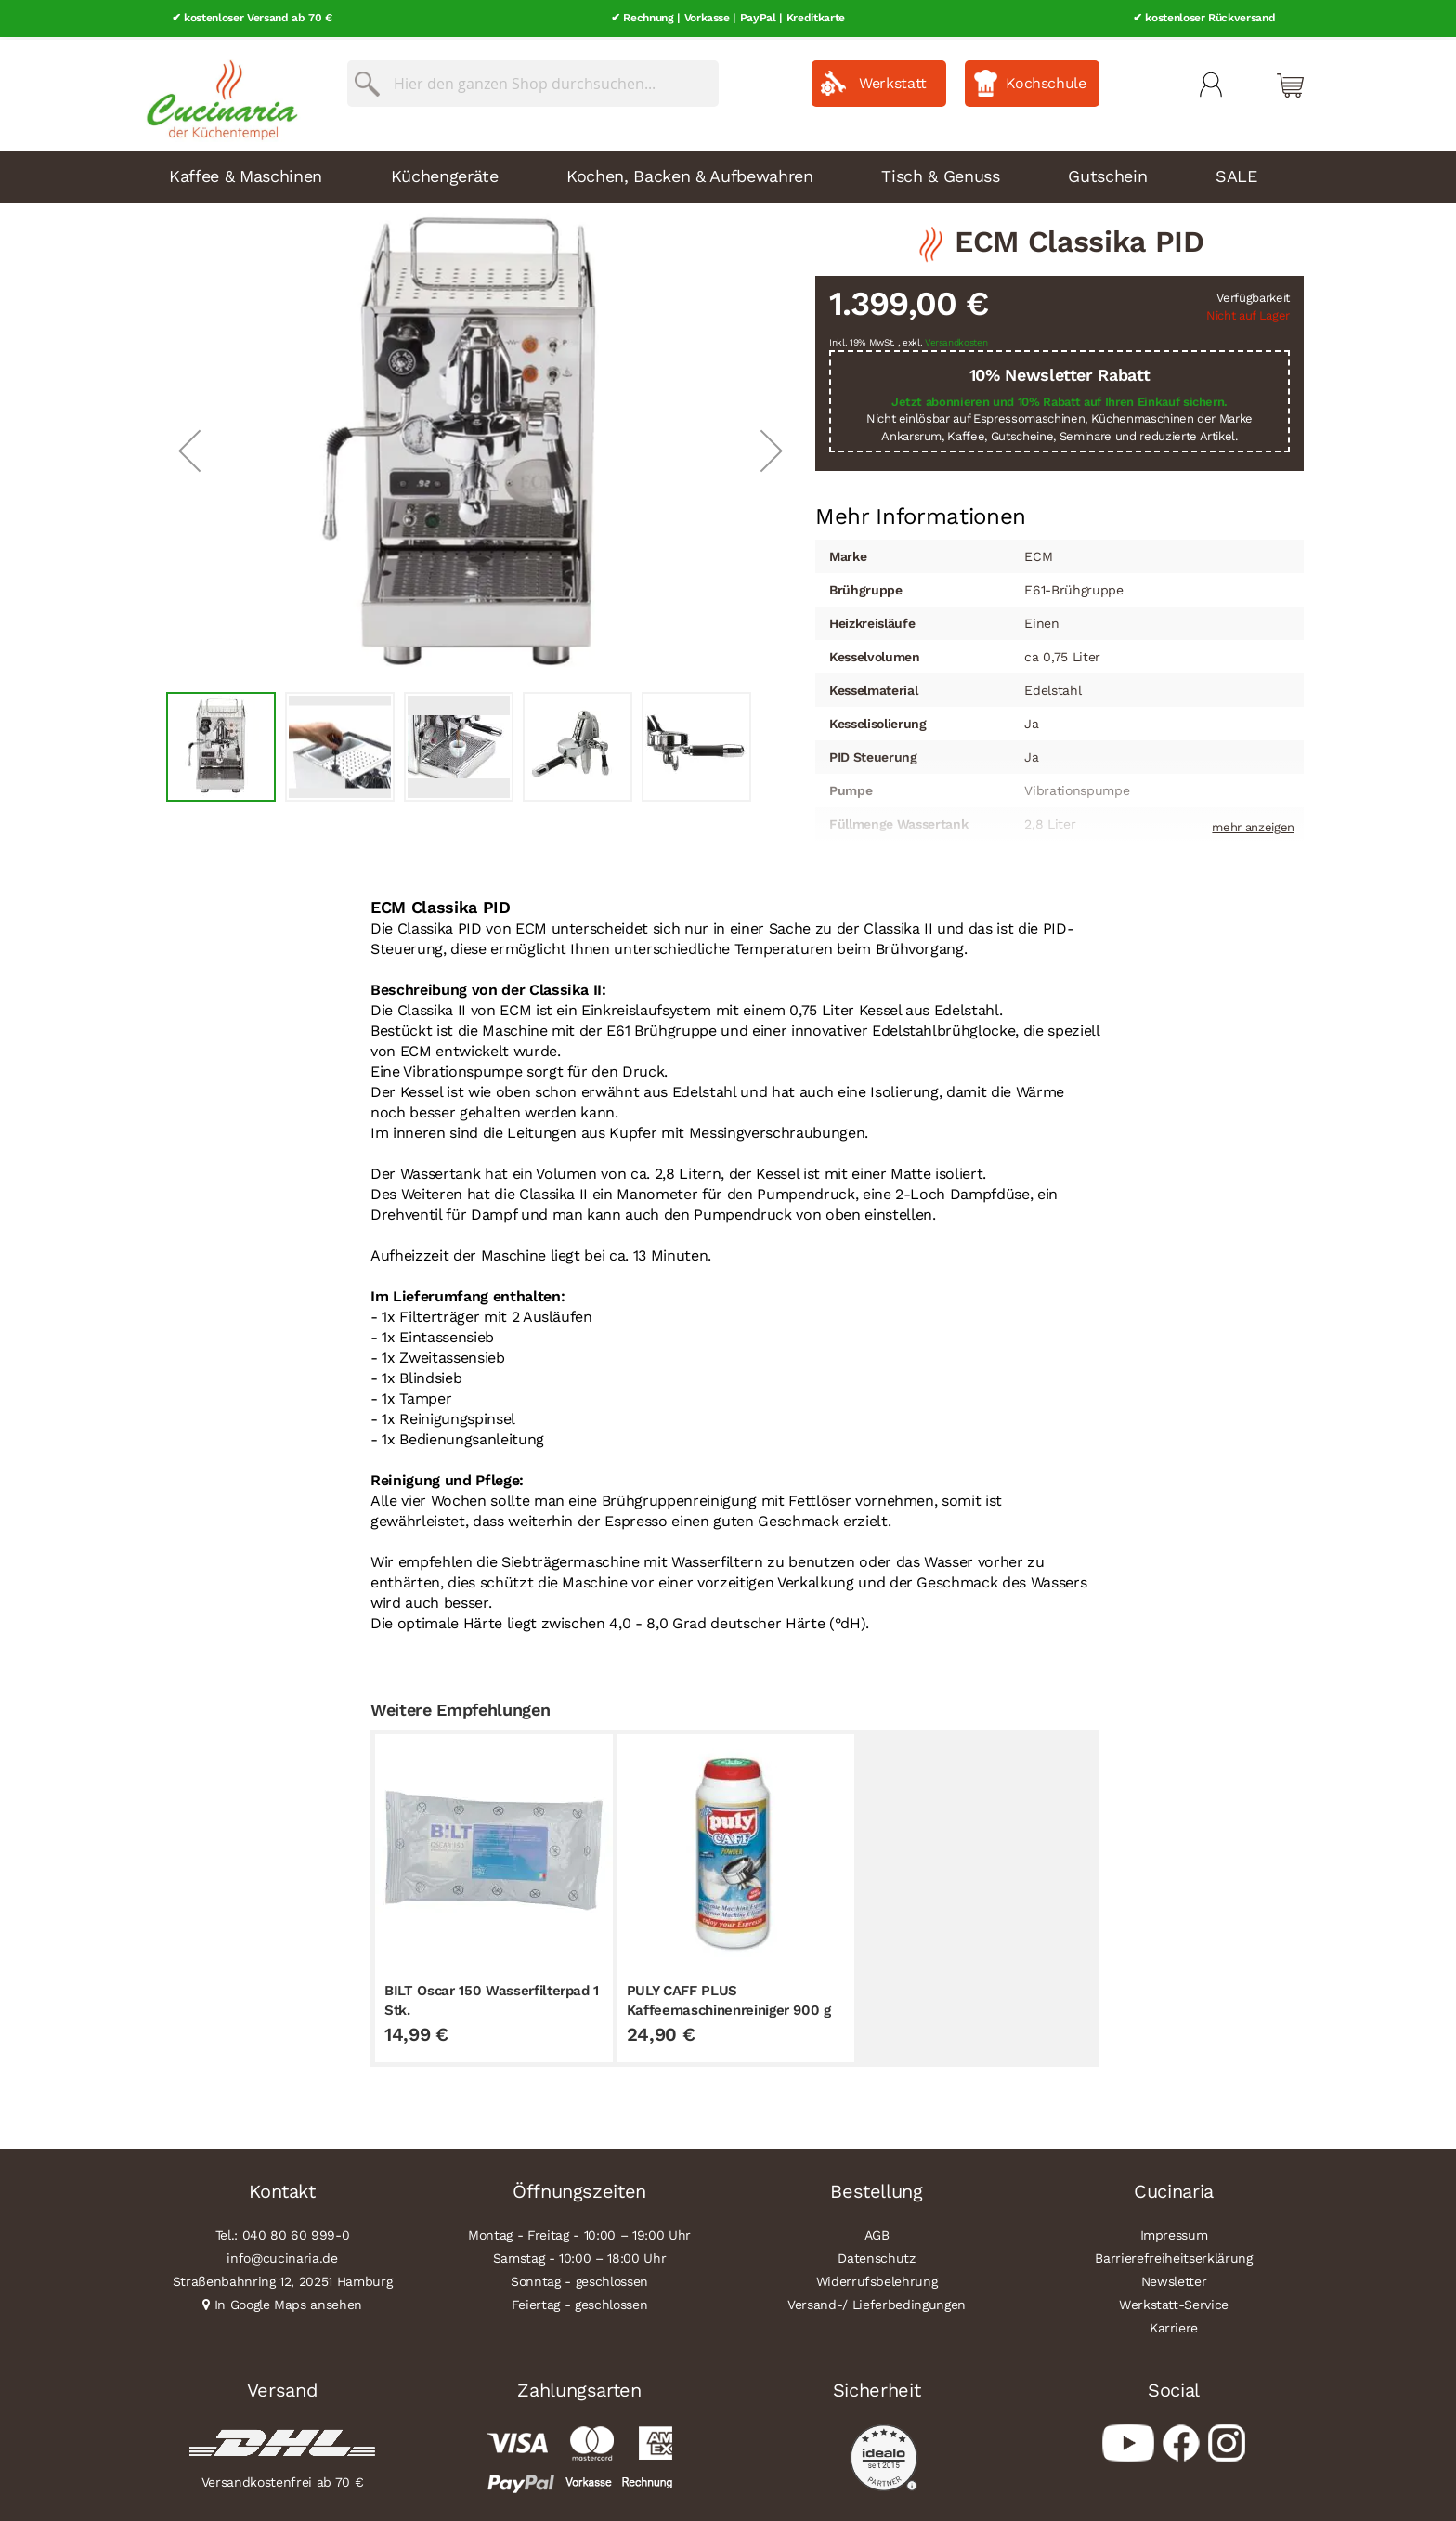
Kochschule (1046, 80)
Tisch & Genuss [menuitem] (940, 173)
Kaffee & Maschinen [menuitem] (245, 173)
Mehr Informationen (920, 512)
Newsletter (1174, 2278)
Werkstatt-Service (1173, 2301)
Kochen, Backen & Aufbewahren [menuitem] (689, 173)
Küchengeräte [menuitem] (445, 173)
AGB (877, 2232)
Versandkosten (956, 339)
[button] (189, 447)
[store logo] (217, 92)
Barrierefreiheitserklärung (1173, 2255)
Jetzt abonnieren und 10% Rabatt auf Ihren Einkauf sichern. (1059, 399)
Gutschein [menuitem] (1107, 173)
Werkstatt (893, 80)
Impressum (1174, 2232)
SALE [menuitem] (1236, 173)
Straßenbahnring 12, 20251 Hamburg (283, 2278)
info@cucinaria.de (282, 2255)
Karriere (1174, 2325)
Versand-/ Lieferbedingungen (876, 2301)
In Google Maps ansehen (288, 2301)
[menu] (728, 175)
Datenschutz (876, 2255)
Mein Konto (1211, 81)
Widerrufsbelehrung (877, 2278)
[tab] (920, 513)
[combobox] (533, 81)
